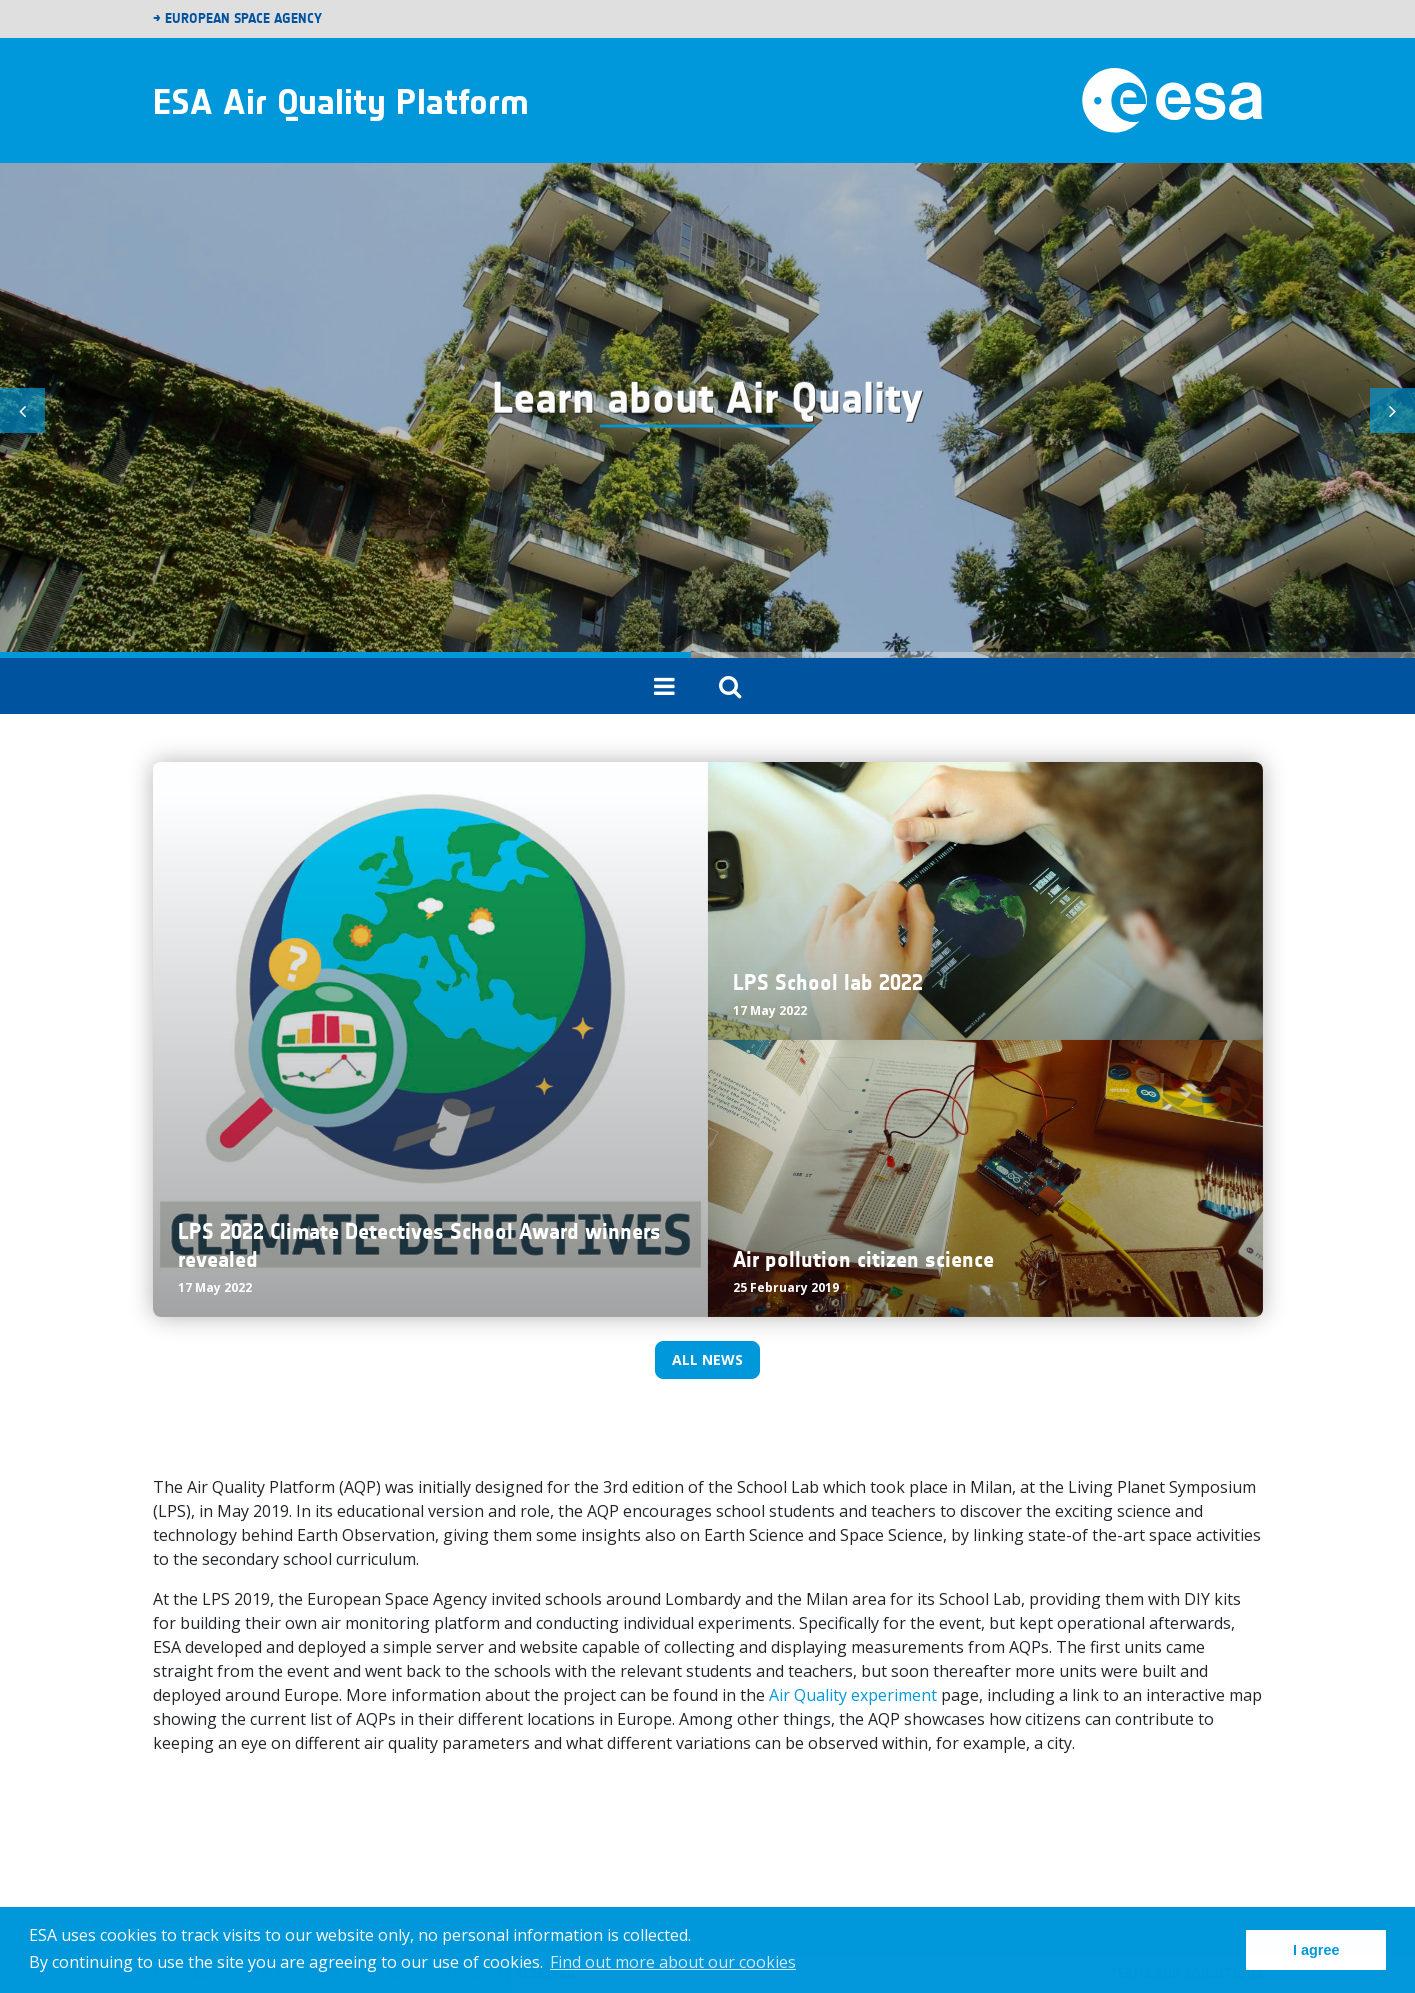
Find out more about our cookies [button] (673, 1962)
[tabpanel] (707, 410)
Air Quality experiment (853, 1695)
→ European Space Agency (237, 18)
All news (707, 1359)
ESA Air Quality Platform (341, 100)
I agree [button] (1316, 1950)
